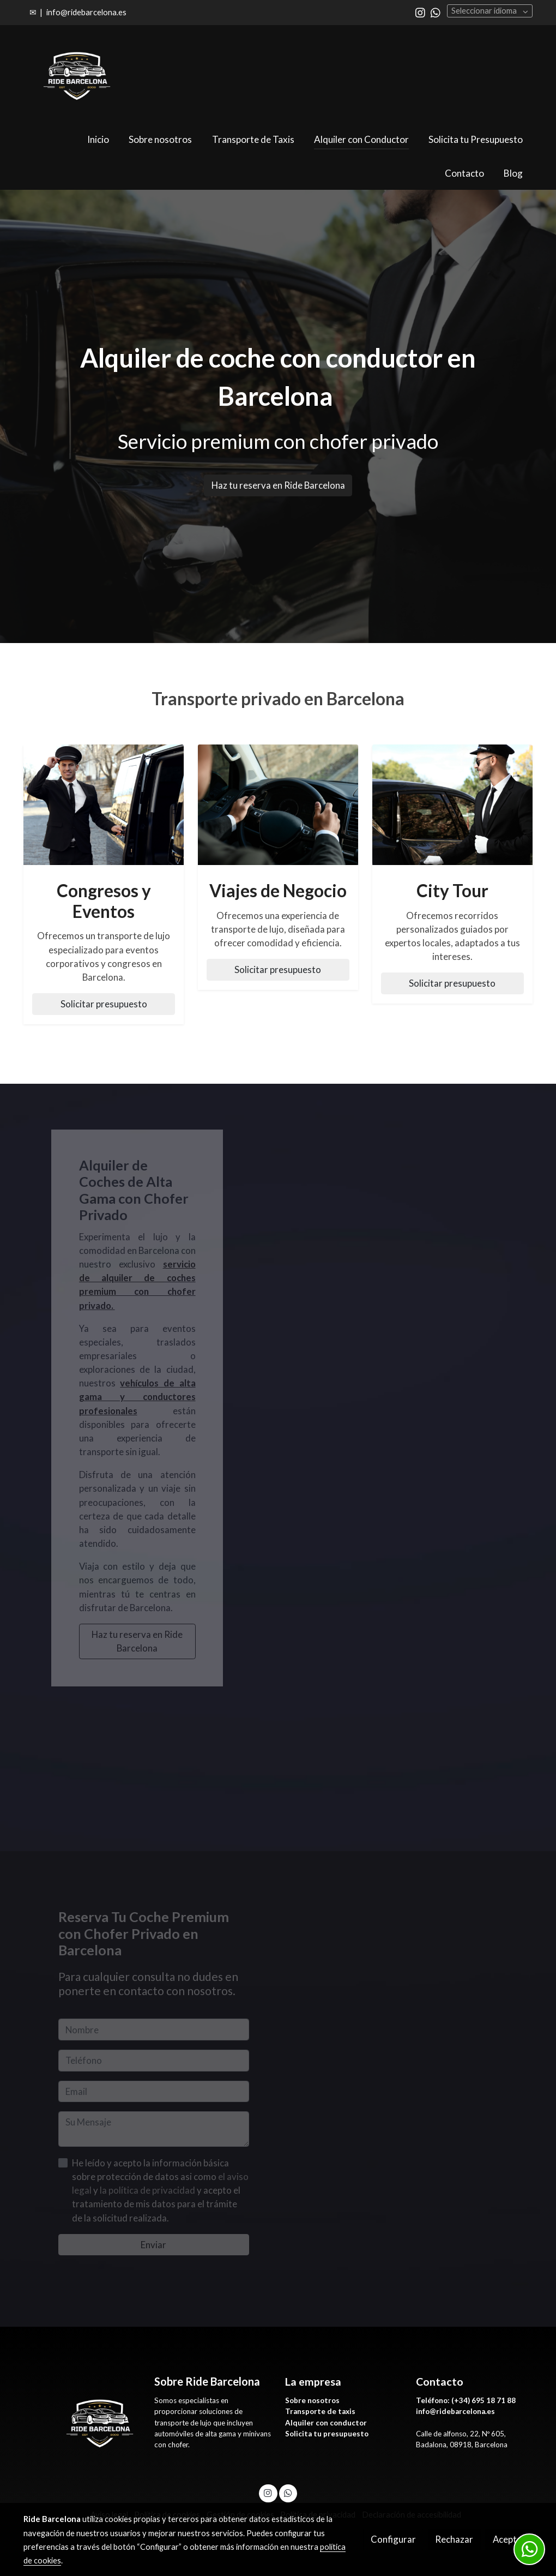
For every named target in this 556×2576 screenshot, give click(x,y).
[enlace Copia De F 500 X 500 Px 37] (278, 803)
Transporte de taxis (320, 2411)
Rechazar (454, 2539)
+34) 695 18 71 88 (485, 2400)
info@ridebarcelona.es (86, 12)
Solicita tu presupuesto (326, 2433)
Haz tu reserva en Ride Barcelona (278, 485)
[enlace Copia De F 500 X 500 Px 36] (452, 803)
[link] (77, 74)
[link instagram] (420, 12)
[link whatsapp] (435, 12)
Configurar (393, 2539)
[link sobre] (81, 2422)
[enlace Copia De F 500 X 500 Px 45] (103, 803)
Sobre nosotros (312, 2400)
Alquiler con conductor (326, 2422)
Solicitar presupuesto (104, 1004)
